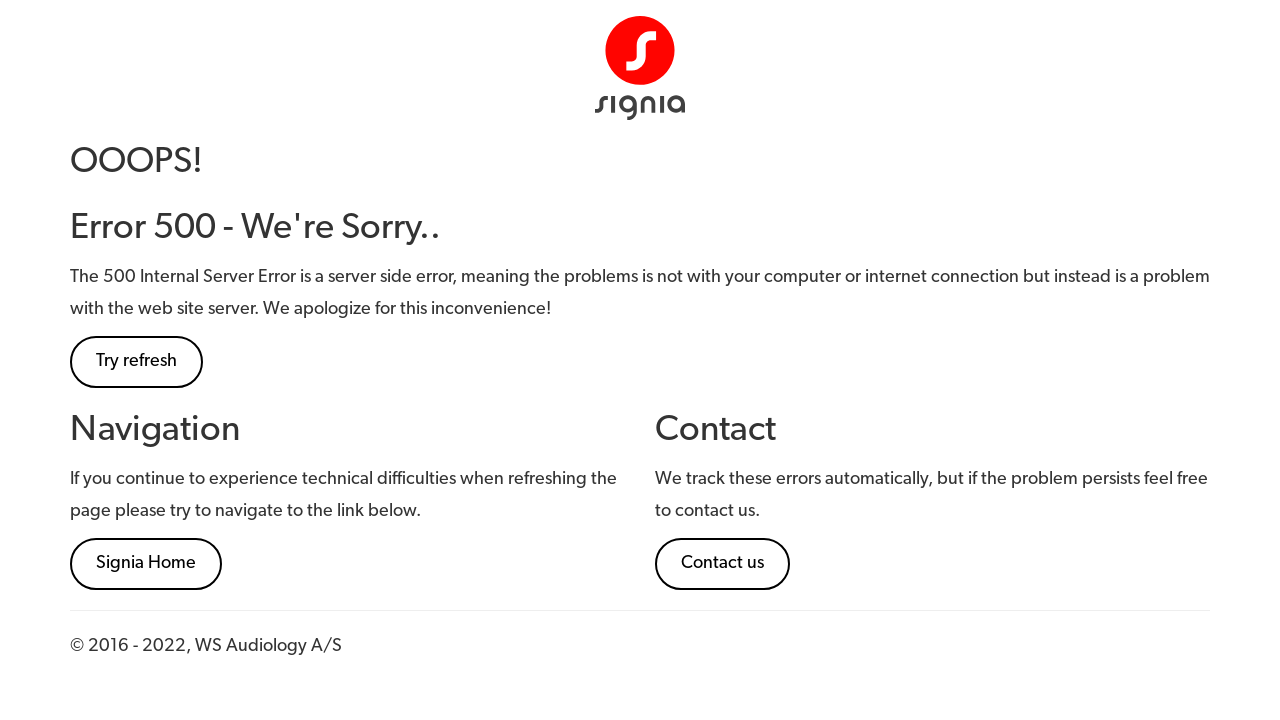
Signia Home (146, 563)
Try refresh (136, 361)
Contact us (722, 563)
